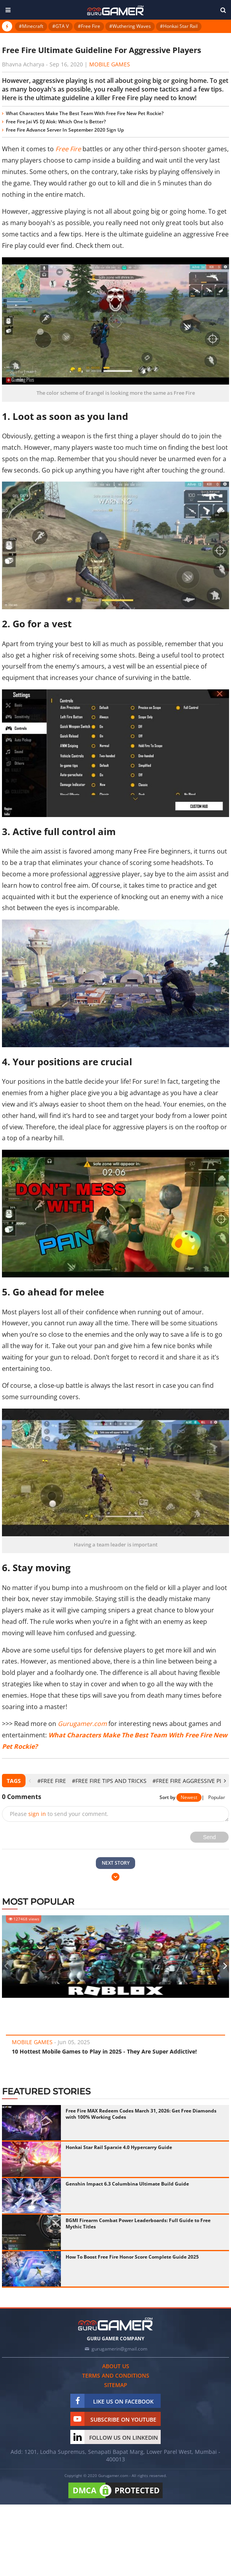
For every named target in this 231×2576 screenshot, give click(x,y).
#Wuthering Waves (130, 26)
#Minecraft (31, 26)
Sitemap (115, 2385)
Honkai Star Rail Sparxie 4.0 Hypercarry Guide (119, 2147)
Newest (189, 1797)
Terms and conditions (115, 2375)
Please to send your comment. (59, 1813)
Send (209, 1837)
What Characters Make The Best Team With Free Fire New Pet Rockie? (84, 113)
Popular (216, 1797)
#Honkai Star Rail (179, 26)
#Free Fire (89, 26)
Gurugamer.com (82, 1723)
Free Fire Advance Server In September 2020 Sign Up (65, 129)
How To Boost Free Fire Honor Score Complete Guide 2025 (132, 2257)
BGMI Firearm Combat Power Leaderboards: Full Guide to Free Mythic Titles (138, 2223)
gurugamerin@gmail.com (119, 2348)
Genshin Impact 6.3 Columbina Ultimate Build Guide (127, 2183)
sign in (37, 1813)
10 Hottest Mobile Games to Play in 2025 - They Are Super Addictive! (104, 2051)
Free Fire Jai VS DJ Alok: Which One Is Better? (56, 121)
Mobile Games (109, 64)
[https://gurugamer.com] (115, 2324)
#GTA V (60, 26)
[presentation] (30, 1781)
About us (115, 2366)
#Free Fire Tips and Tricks (109, 1781)
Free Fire (68, 149)
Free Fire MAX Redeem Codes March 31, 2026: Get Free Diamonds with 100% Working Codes (141, 2113)
